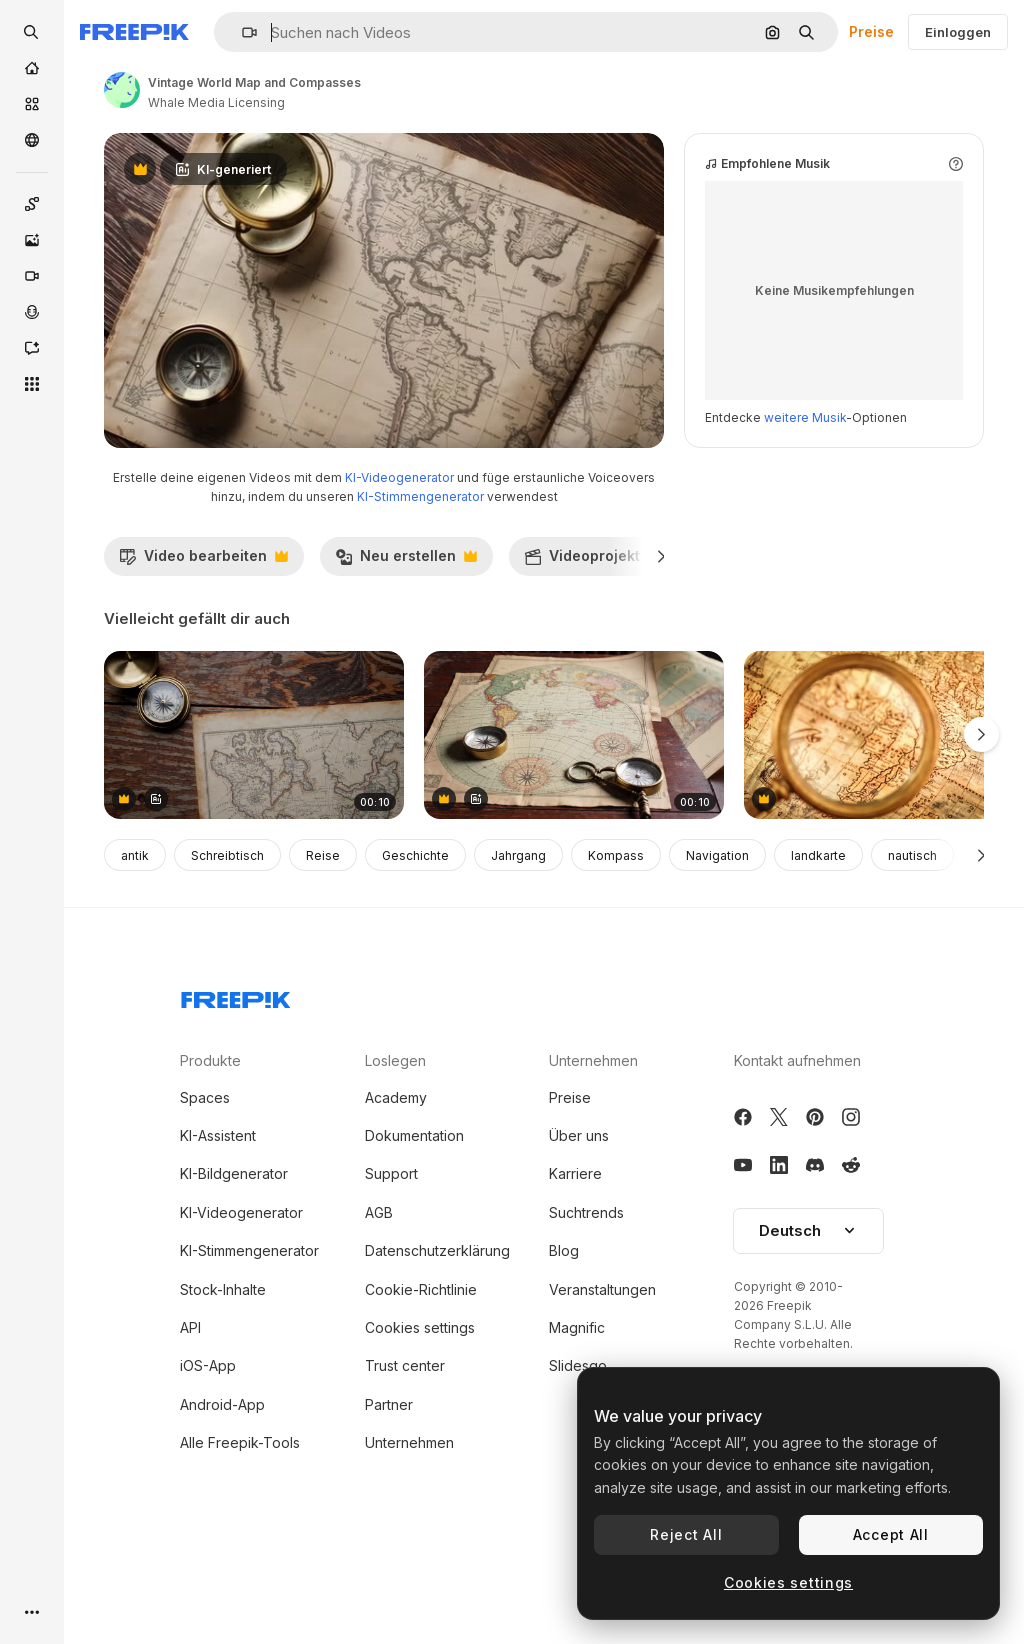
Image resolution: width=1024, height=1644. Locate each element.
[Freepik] (134, 32)
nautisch (912, 940)
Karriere (575, 1258)
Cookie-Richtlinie (421, 1374)
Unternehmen (409, 1527)
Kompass (616, 940)
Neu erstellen (406, 646)
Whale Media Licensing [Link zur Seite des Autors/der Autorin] (216, 102)
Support (391, 1258)
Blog (564, 1335)
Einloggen (958, 32)
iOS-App (208, 1450)
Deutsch (808, 1315)
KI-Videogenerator (399, 562)
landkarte (818, 940)
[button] (241, 32)
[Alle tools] (32, 384)
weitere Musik (805, 502)
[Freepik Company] (236, 1081)
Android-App (222, 1489)
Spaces (205, 1182)
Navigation (717, 940)
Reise (323, 940)
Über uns (579, 1220)
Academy (396, 1182)
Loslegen (395, 1145)
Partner (389, 1489)
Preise (871, 31)
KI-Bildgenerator (234, 1258)
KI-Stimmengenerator (420, 581)
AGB (379, 1297)
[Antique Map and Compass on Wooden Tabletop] (254, 820)
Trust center (405, 1450)
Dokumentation (414, 1220)
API (190, 1412)
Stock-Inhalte (223, 1374)
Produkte (210, 1145)
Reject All (686, 1534)
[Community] (32, 140)
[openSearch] (32, 32)
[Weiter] (661, 641)
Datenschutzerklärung (437, 1335)
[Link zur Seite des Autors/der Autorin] (122, 90)
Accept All (891, 1534)
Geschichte (415, 940)
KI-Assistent (218, 1220)
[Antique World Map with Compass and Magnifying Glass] (574, 820)
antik (135, 940)
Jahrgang (518, 940)
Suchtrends (586, 1297)
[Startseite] (32, 68)
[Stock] (32, 104)
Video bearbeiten (203, 646)
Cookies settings (420, 1412)
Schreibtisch (227, 940)
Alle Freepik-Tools (240, 1527)
